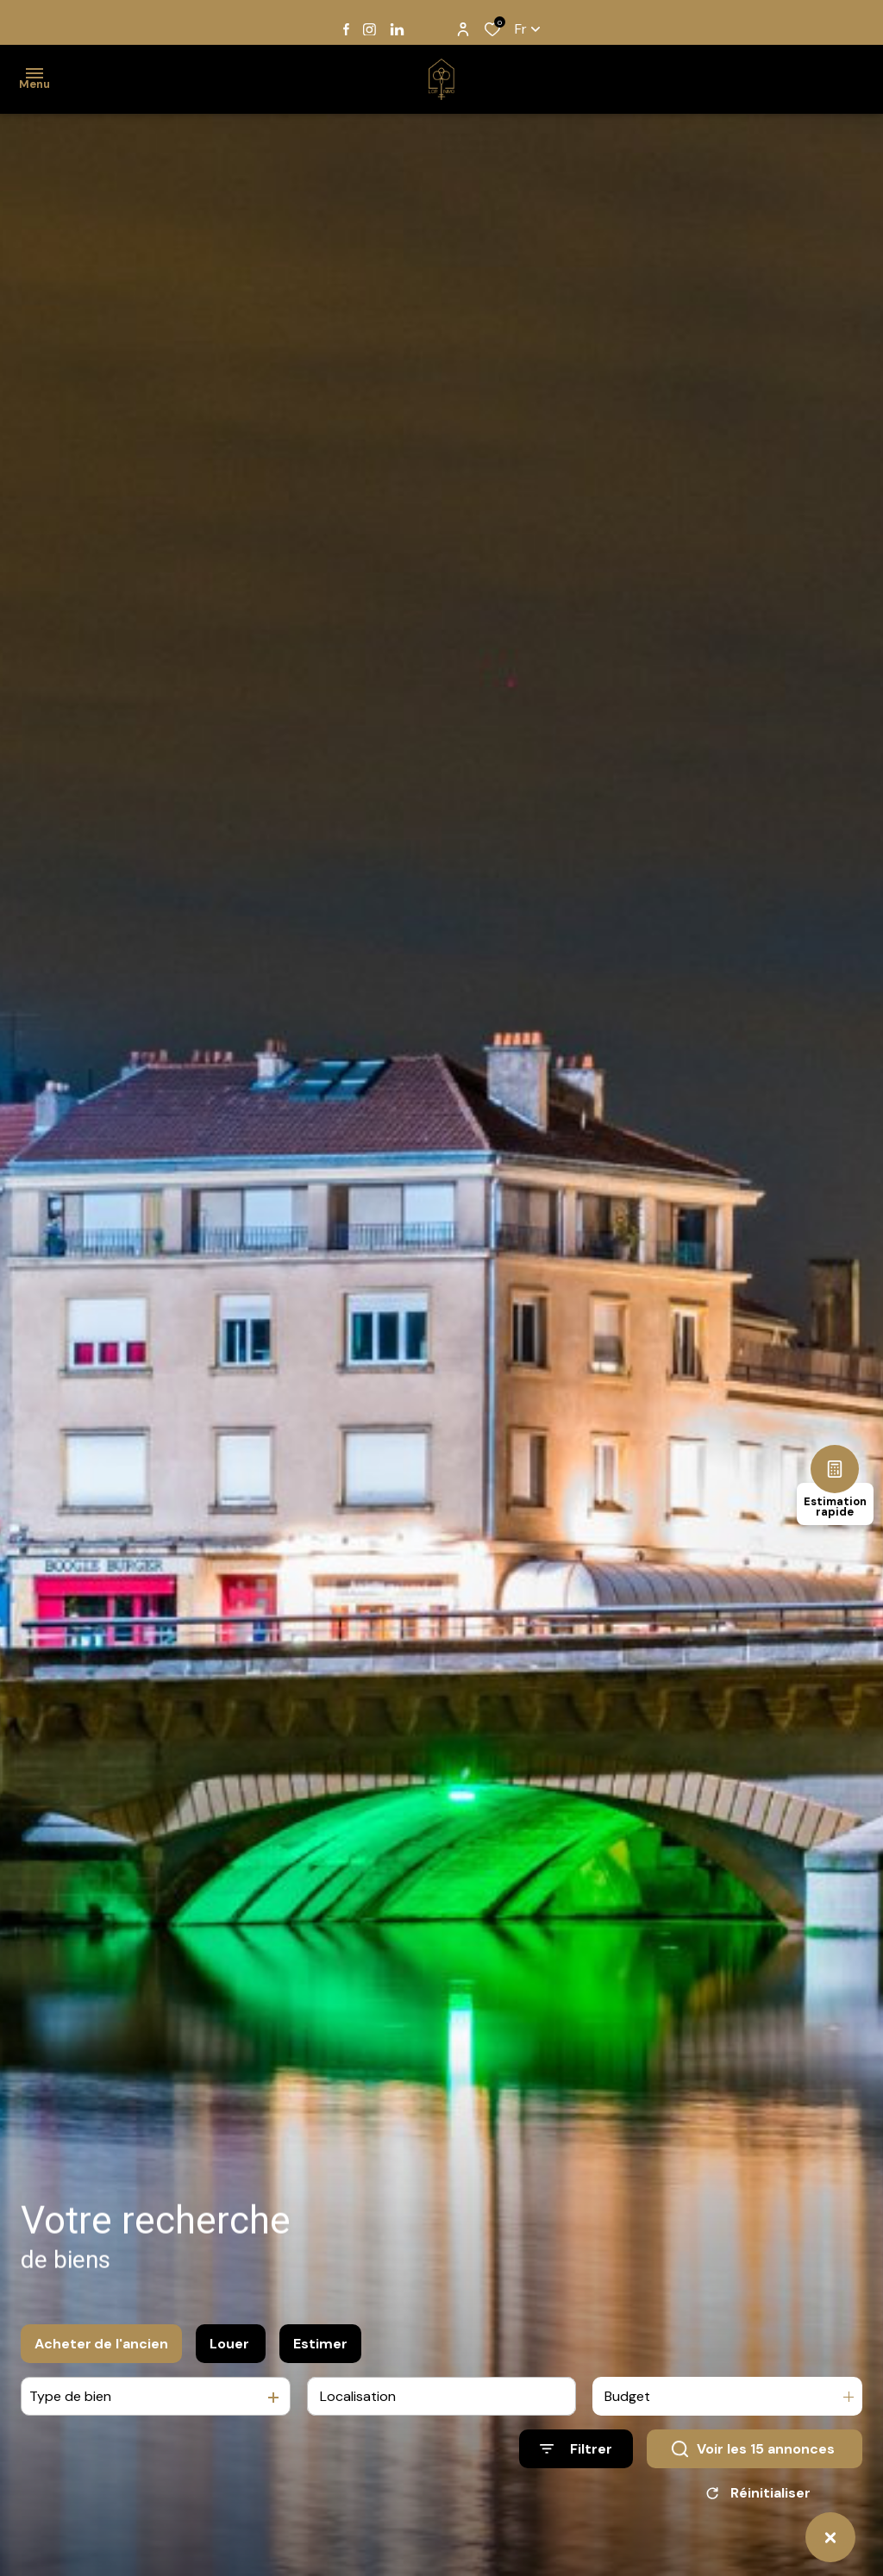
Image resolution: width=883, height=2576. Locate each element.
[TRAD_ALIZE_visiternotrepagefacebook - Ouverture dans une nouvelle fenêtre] (346, 29)
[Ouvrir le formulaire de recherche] (576, 2453)
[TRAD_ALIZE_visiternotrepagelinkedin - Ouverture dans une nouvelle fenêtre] (397, 29)
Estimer (320, 2348)
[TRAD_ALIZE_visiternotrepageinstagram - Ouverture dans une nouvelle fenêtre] (369, 29)
